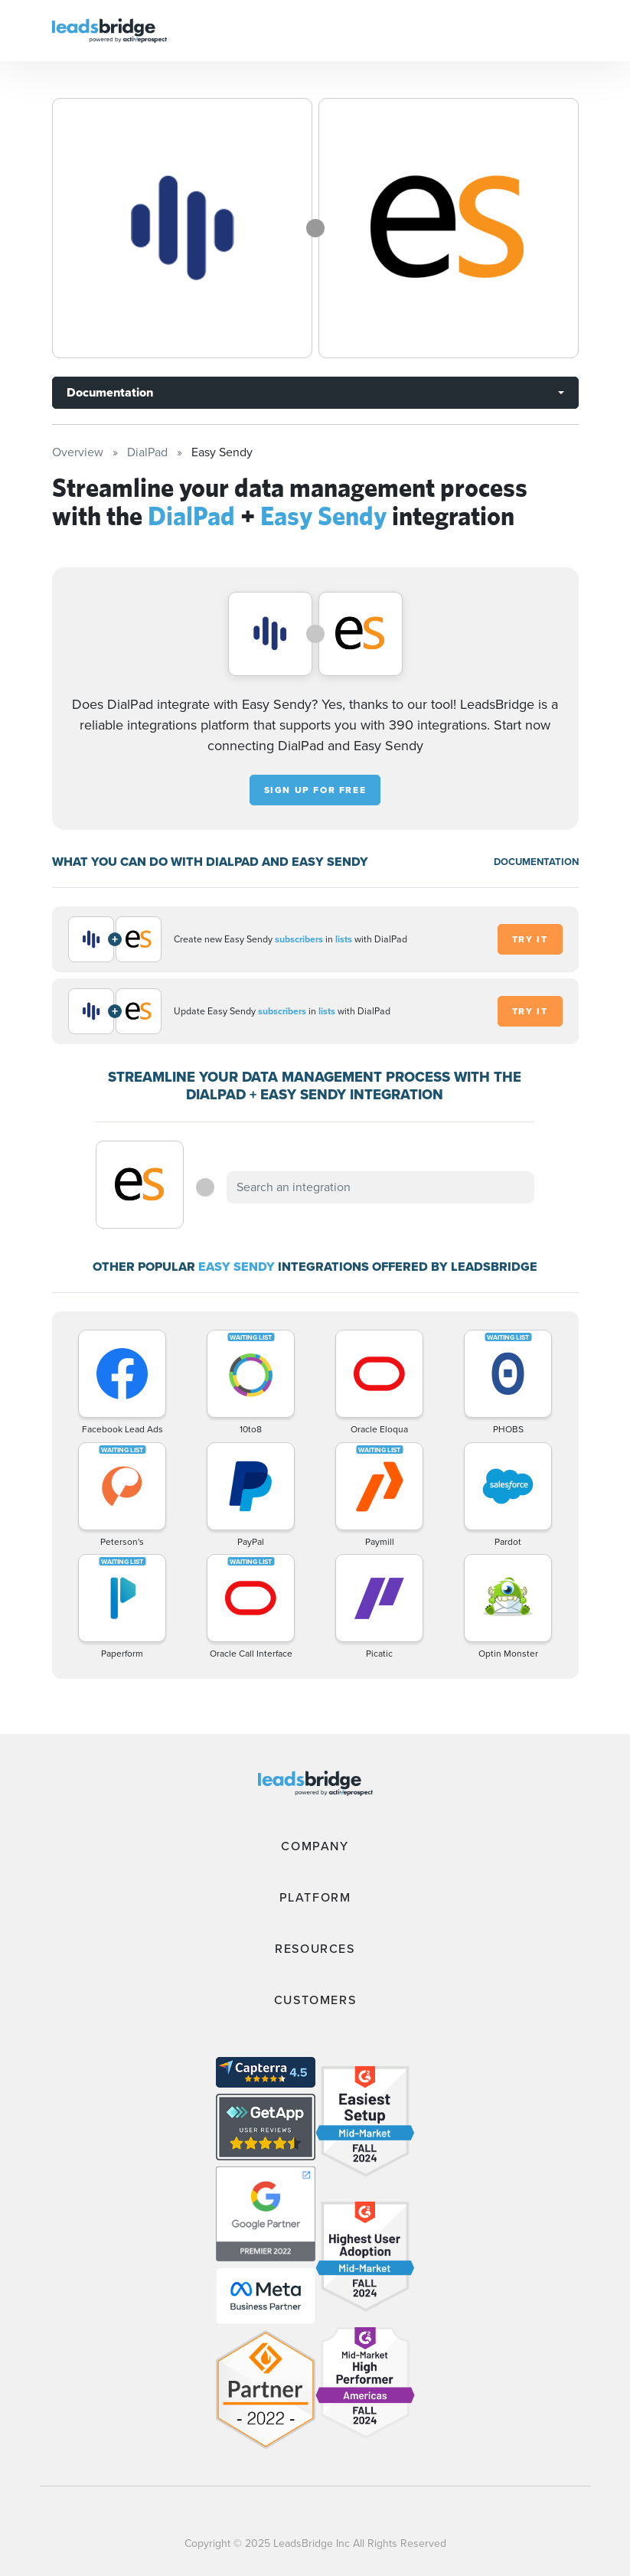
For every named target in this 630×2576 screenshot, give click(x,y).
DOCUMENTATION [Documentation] (536, 861)
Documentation (110, 392)
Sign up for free (315, 790)
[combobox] (380, 1187)
